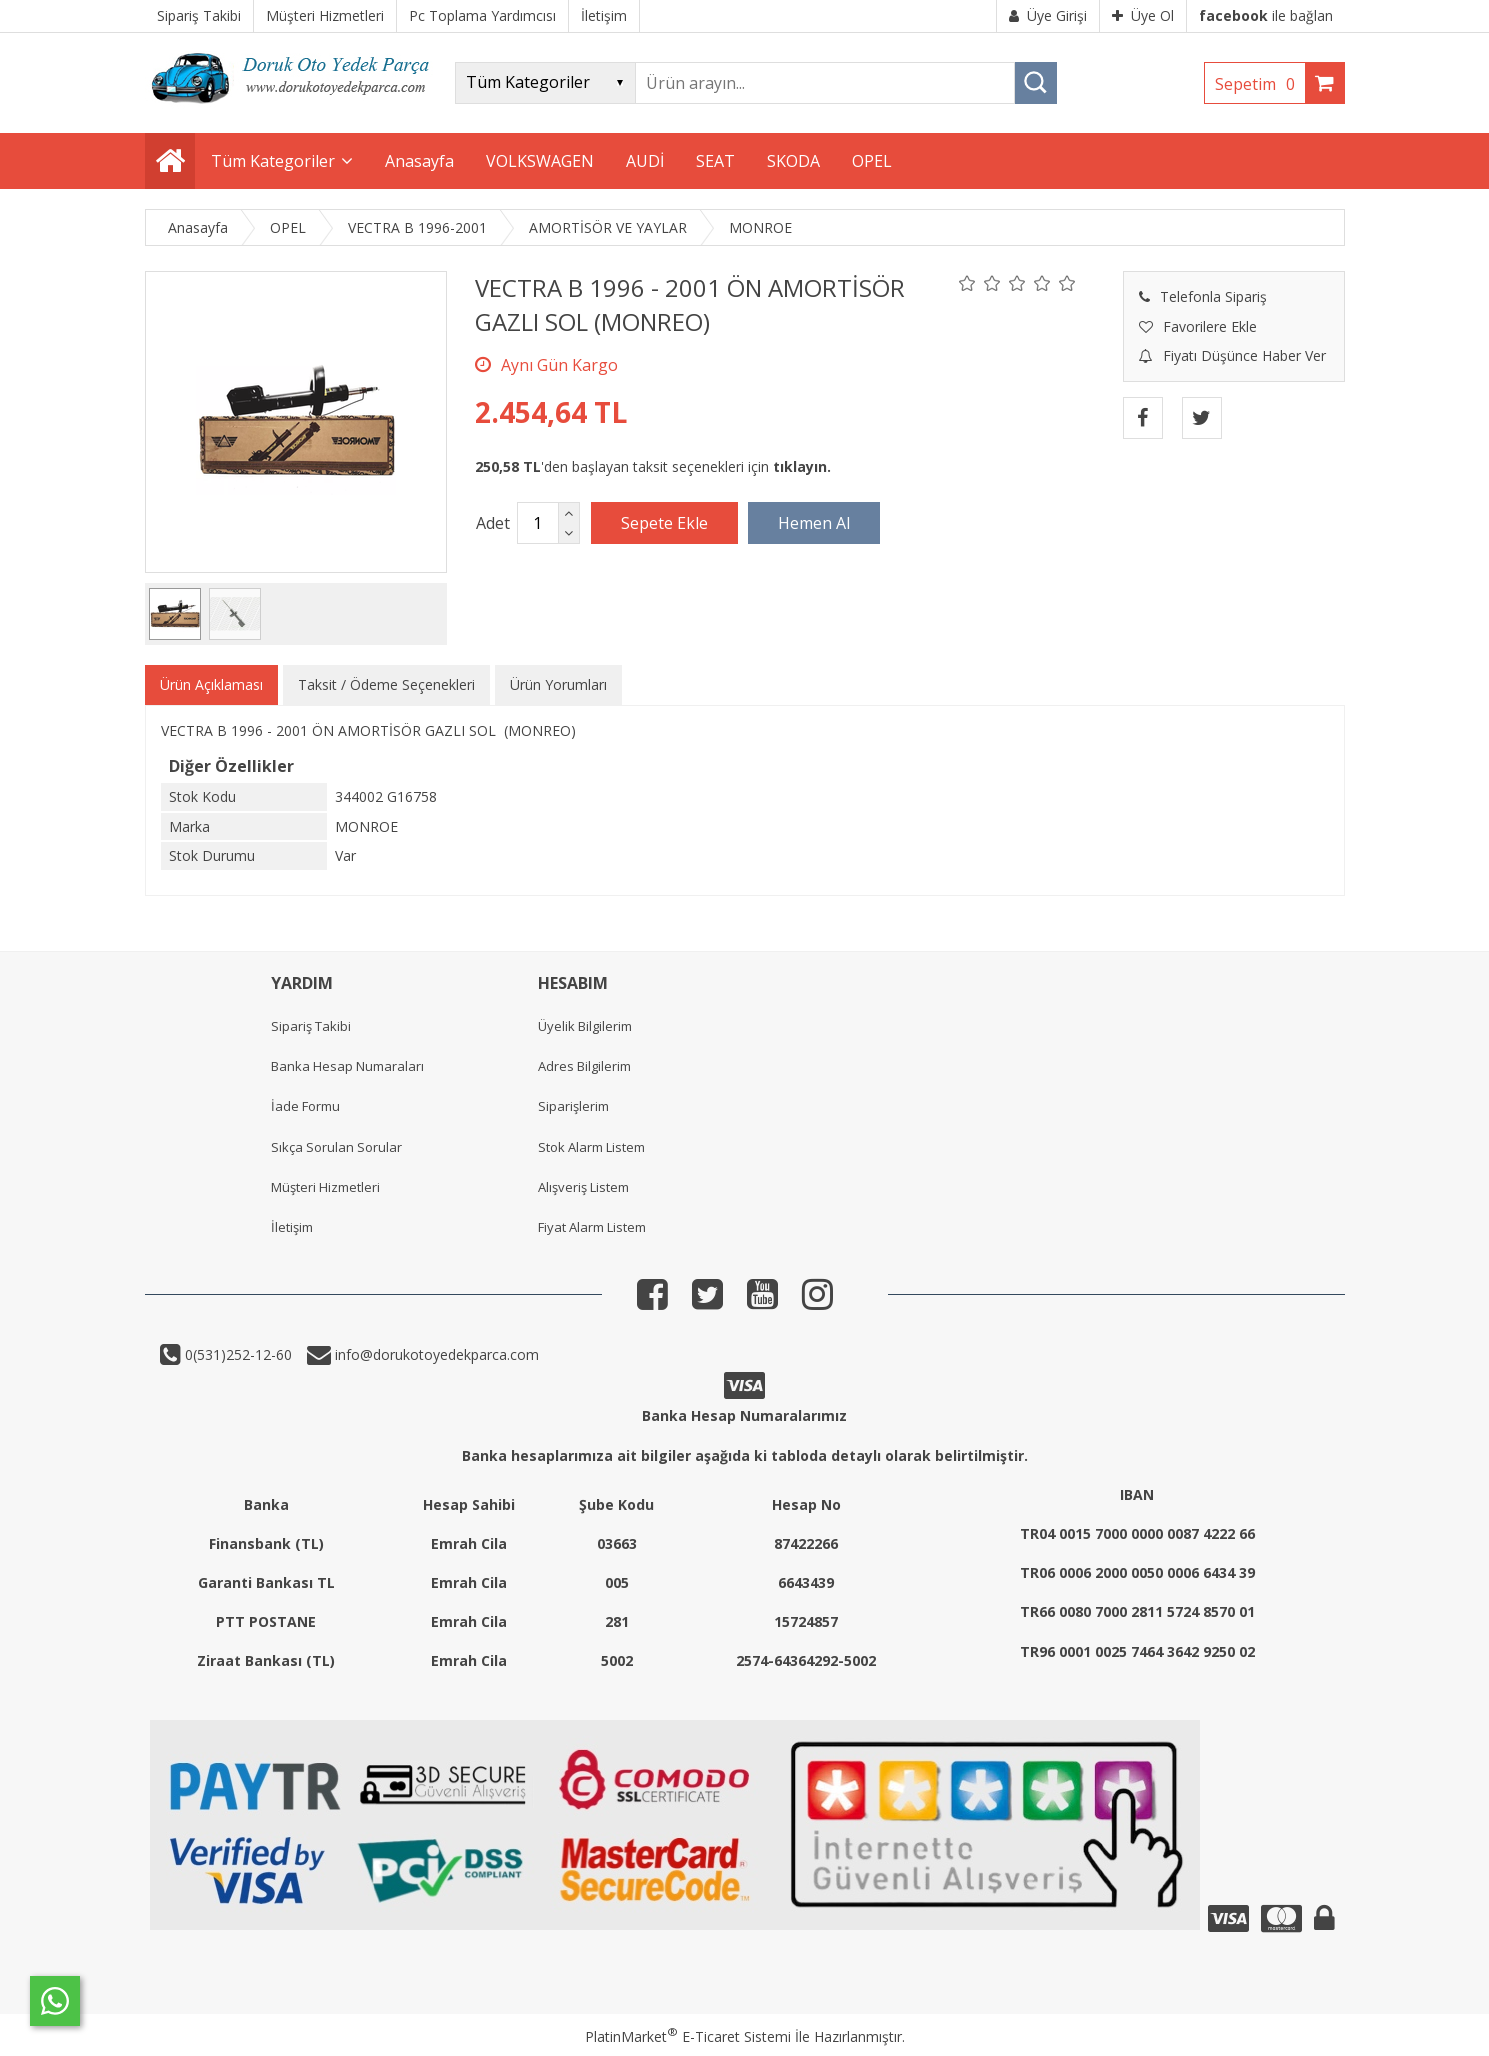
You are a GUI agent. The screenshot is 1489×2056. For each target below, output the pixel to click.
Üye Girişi (1048, 15)
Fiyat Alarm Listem (592, 1227)
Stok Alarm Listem (591, 1147)
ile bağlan (1266, 15)
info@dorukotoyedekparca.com (435, 1354)
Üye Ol (1143, 15)
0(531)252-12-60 (236, 1354)
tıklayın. (802, 466)
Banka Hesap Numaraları (347, 1066)
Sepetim (1260, 84)
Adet (493, 523)
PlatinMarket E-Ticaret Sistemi (688, 2036)
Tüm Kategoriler (273, 161)
